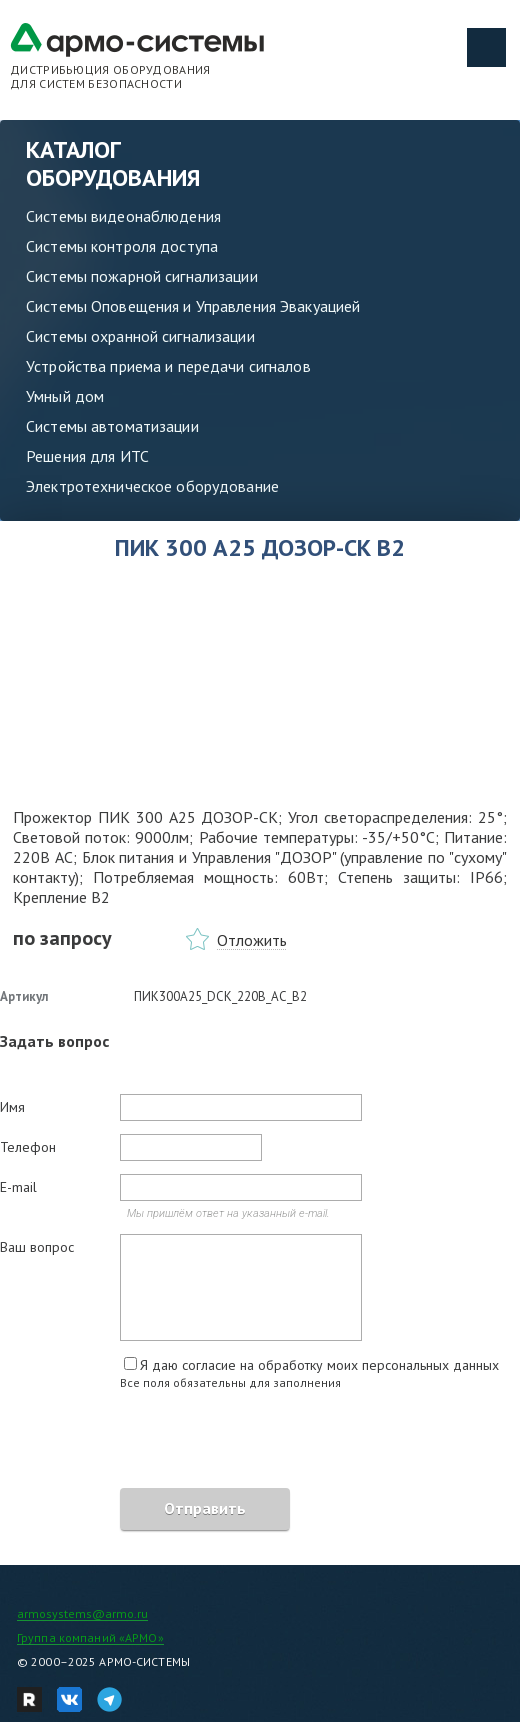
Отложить (252, 940)
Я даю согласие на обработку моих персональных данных (319, 1365)
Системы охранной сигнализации (140, 336)
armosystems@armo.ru (82, 1613)
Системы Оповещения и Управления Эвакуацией (193, 306)
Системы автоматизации (112, 426)
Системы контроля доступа (122, 246)
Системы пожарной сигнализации (142, 276)
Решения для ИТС (87, 456)
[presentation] (152, 1442)
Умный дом (65, 396)
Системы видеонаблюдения (123, 216)
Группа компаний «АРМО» (90, 1637)
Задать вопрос (54, 1041)
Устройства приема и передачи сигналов (168, 366)
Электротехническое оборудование (152, 486)
